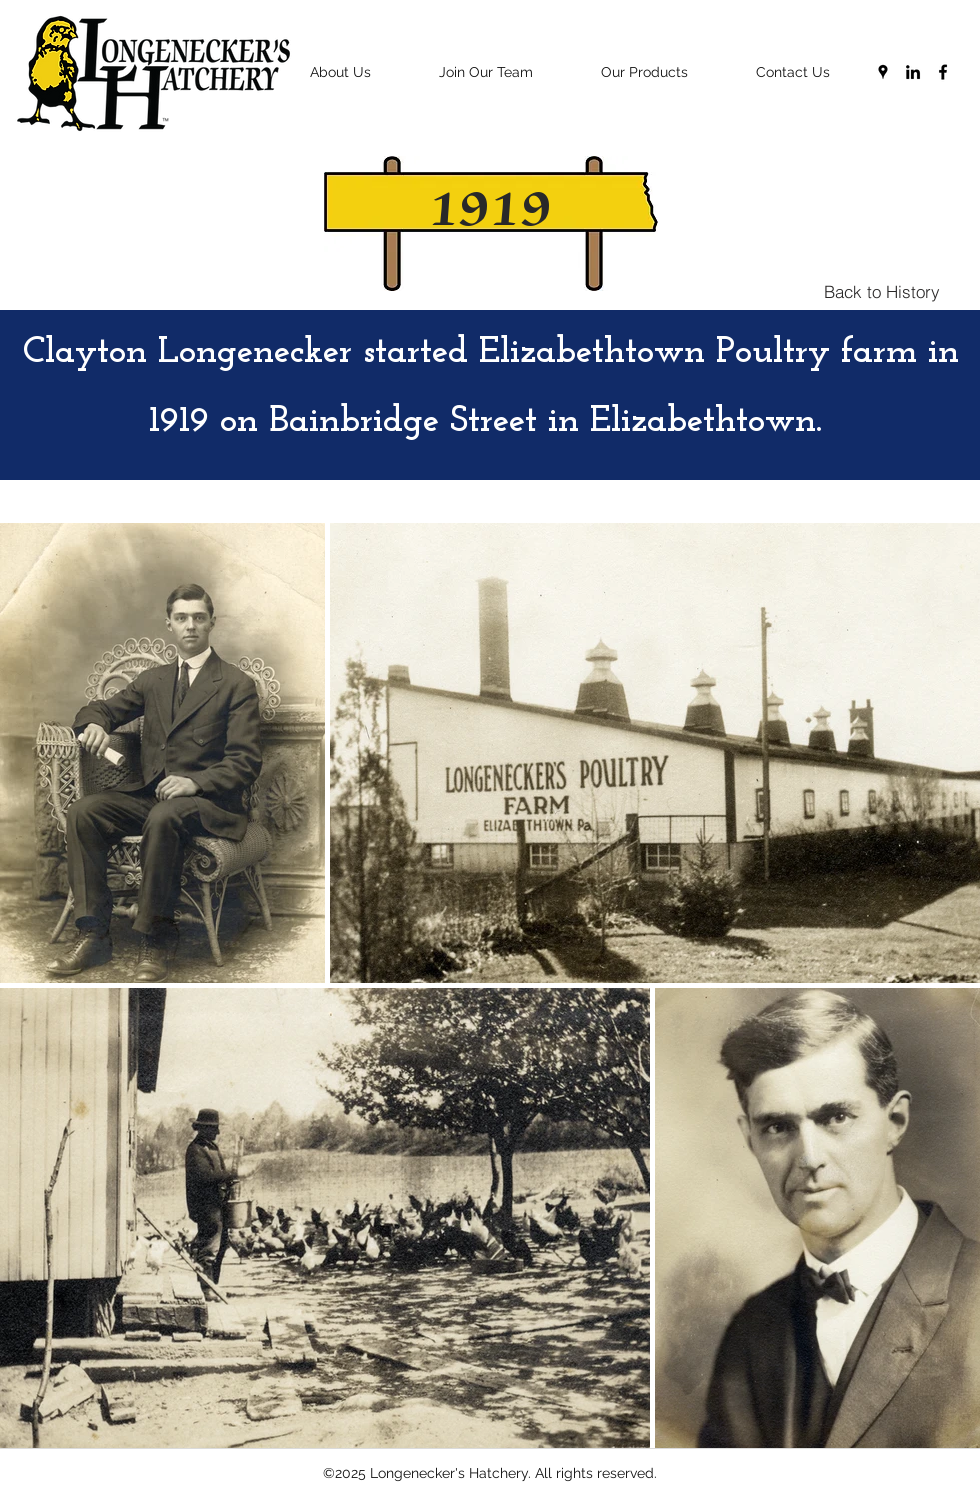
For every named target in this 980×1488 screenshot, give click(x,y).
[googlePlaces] (883, 72)
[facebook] (943, 72)
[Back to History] (882, 291)
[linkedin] (913, 72)
